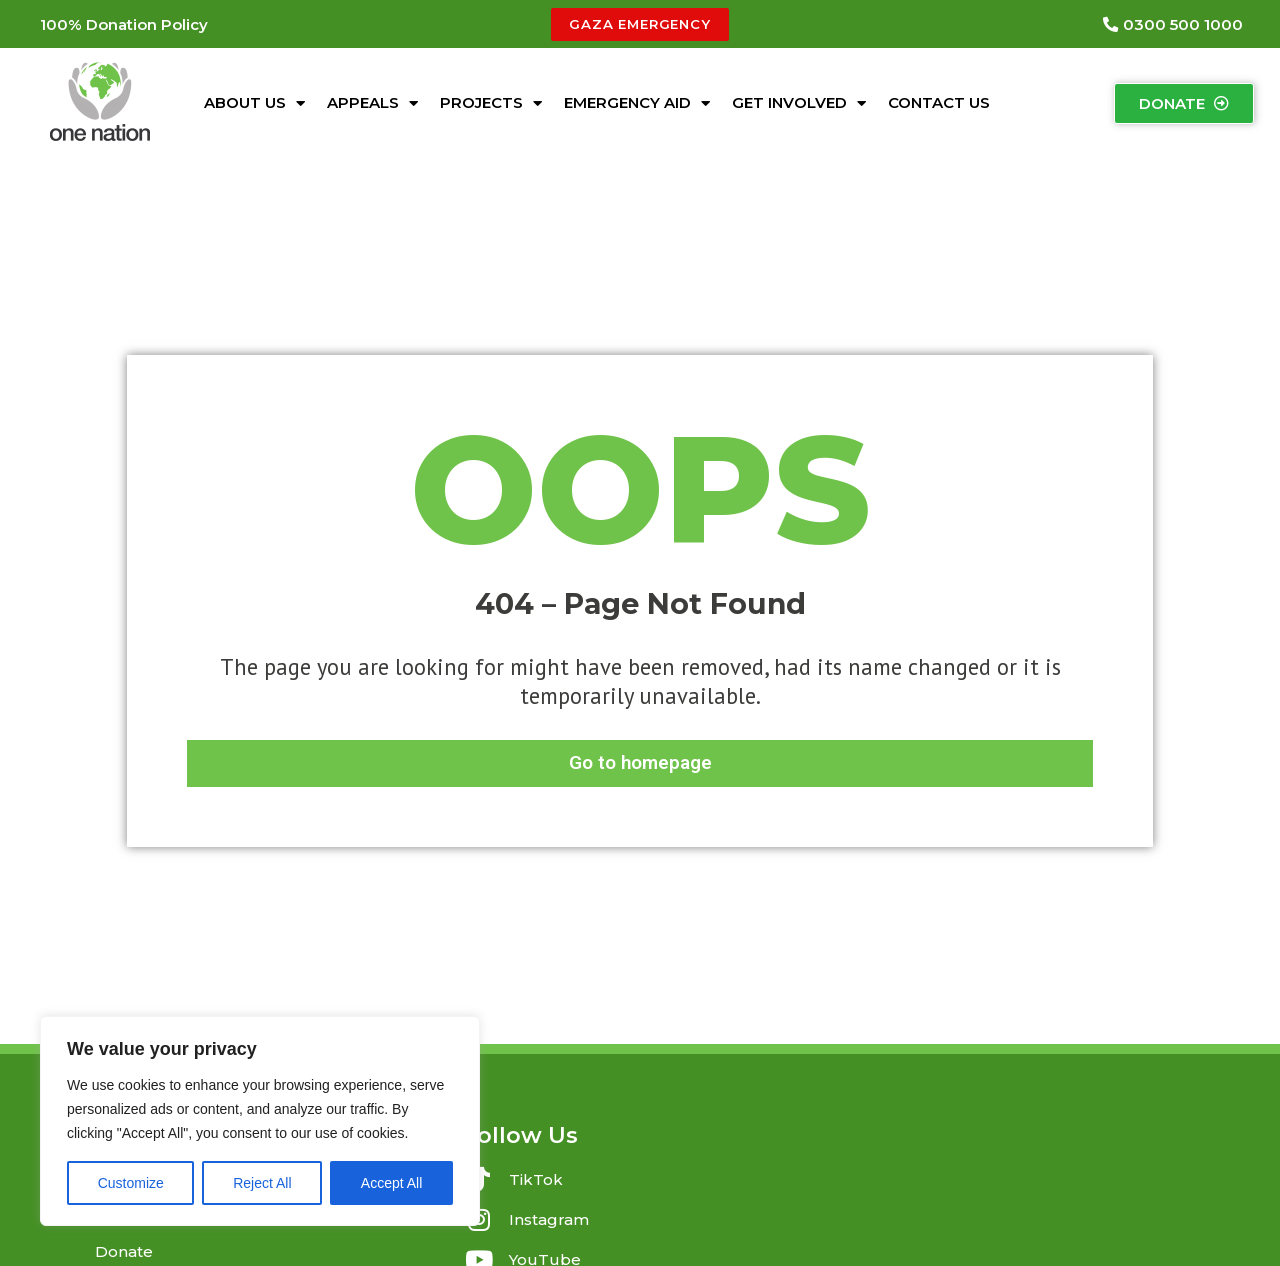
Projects (491, 103)
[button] (124, 24)
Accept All (391, 1183)
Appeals (372, 103)
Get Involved (799, 103)
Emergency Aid (637, 103)
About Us (254, 103)
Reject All (262, 1183)
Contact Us (939, 102)
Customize (131, 1183)
